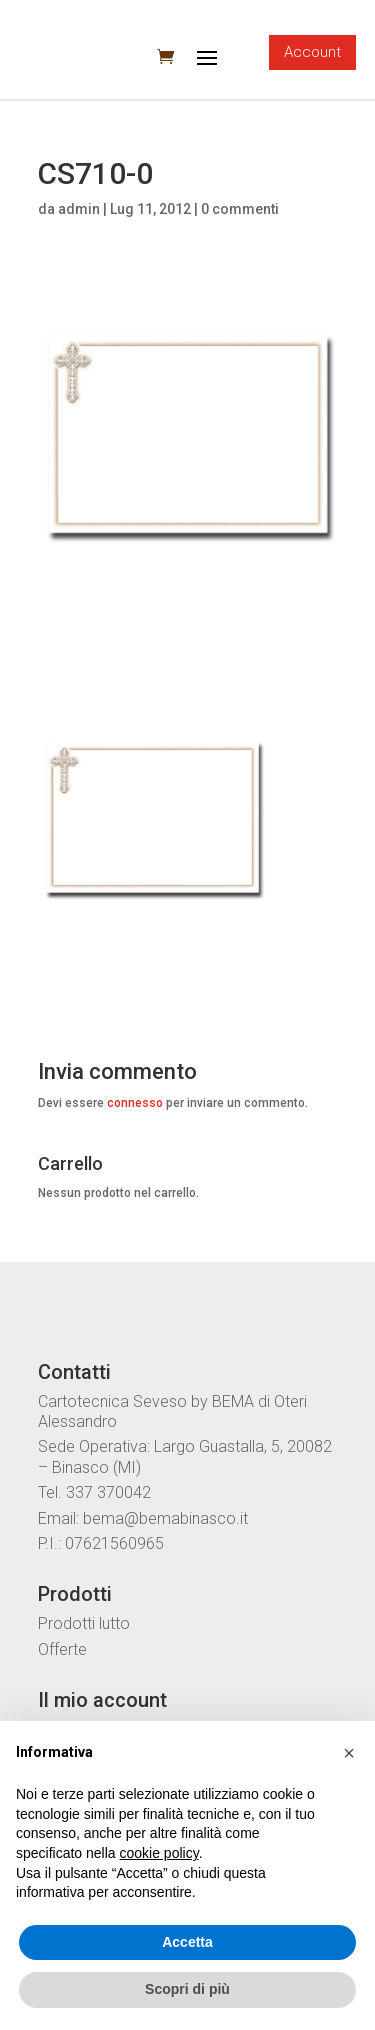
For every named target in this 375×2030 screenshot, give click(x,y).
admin (79, 209)
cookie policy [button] (159, 1853)
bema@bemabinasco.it (165, 1518)
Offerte (62, 1649)
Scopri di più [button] (187, 1989)
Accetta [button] (187, 1942)
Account (312, 52)
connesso (135, 1103)
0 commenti (240, 209)
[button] (349, 1753)
